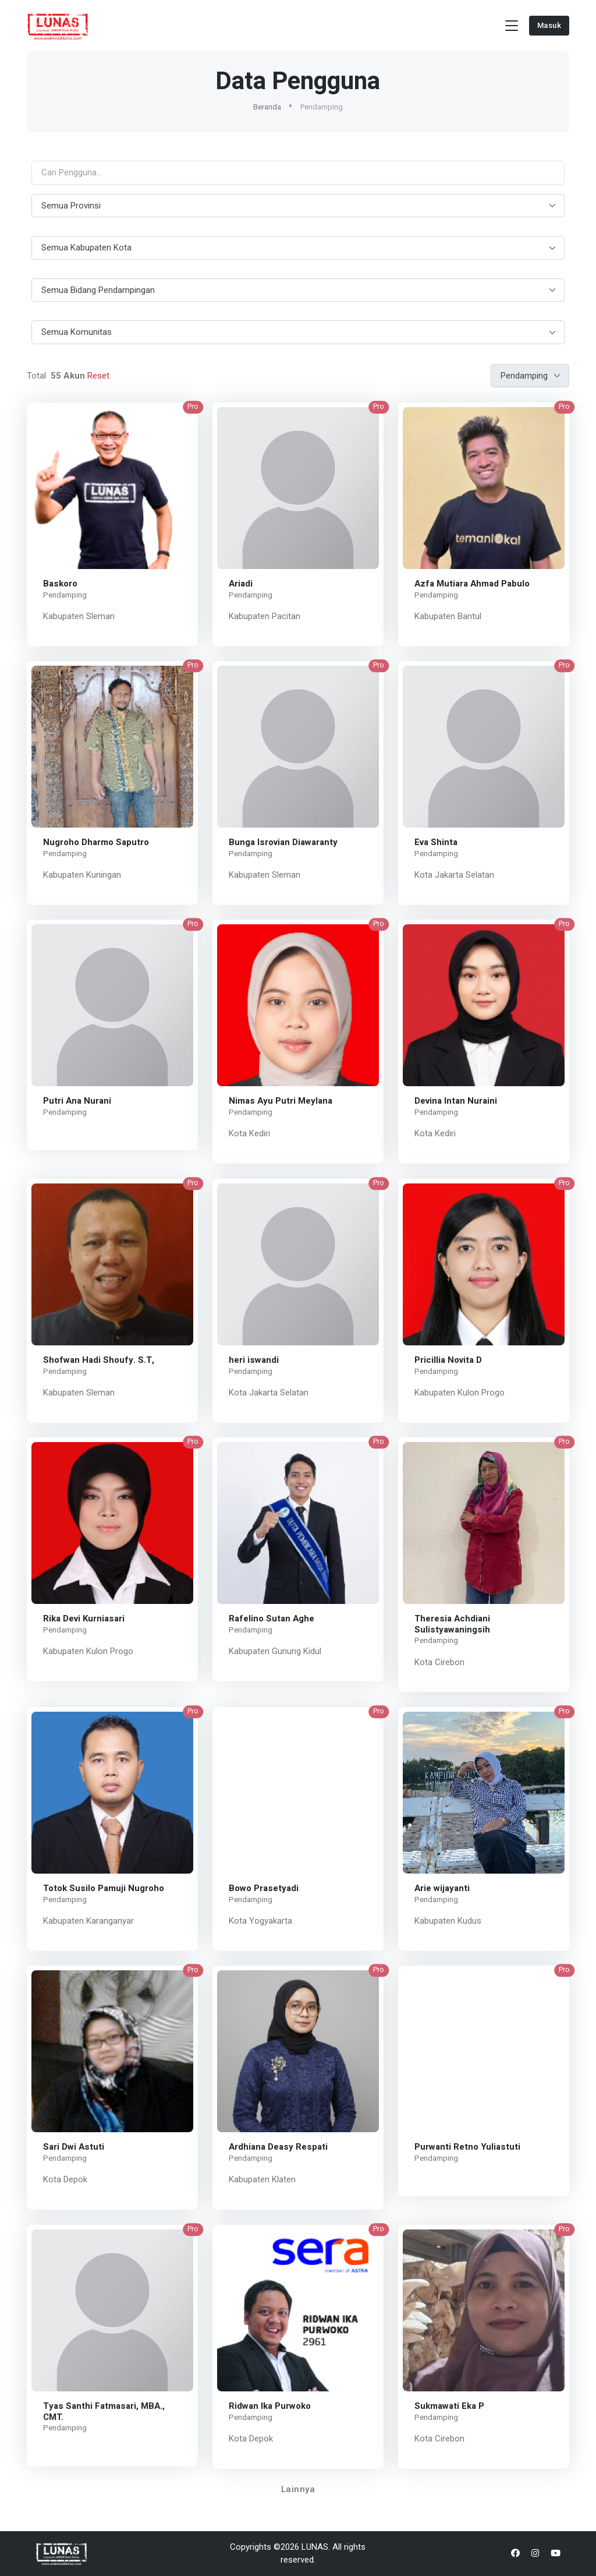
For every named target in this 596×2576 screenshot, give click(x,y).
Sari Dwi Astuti (73, 2146)
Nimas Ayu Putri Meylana (280, 1100)
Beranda (267, 107)
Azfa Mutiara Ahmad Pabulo (472, 583)
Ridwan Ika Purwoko (270, 2405)
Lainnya (298, 2489)
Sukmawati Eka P (449, 2405)
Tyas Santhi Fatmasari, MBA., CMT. (104, 2411)
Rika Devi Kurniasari (84, 1618)
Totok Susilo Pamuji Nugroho (103, 1888)
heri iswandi (254, 1359)
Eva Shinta (435, 842)
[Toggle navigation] (511, 26)
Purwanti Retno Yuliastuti (467, 2146)
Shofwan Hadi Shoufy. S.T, (98, 1359)
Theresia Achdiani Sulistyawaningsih (452, 1624)
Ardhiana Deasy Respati (278, 2146)
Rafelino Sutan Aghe (271, 1618)
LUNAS (314, 2547)
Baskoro (60, 583)
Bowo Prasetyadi (264, 1888)
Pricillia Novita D (448, 1359)
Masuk (549, 25)
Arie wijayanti (442, 1888)
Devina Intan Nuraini (455, 1100)
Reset (97, 375)
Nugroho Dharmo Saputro (96, 842)
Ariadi (241, 583)
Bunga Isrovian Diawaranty (283, 842)
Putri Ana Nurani (77, 1100)
